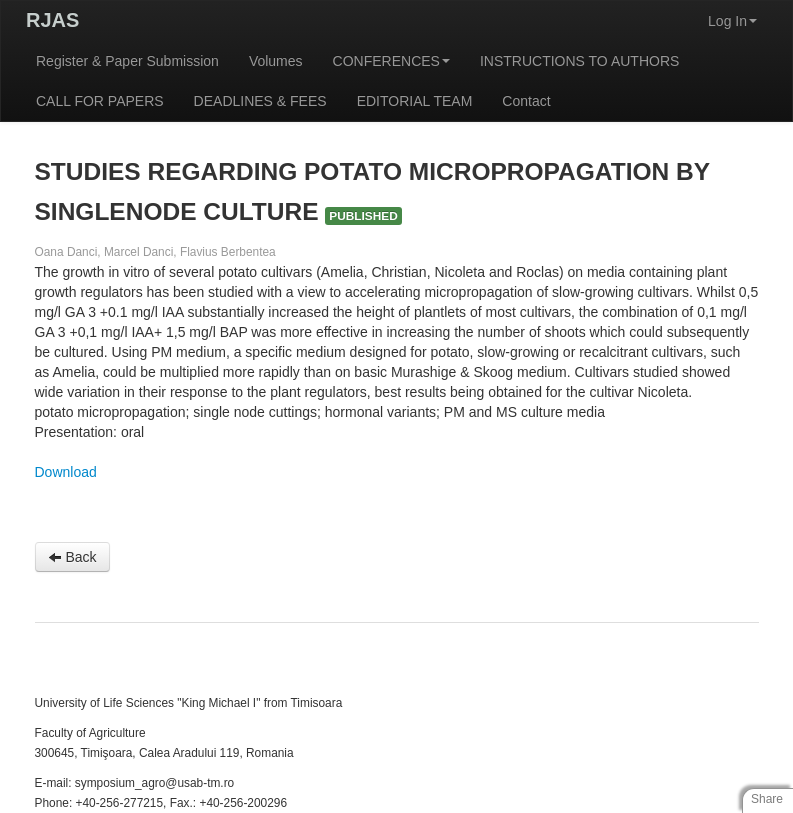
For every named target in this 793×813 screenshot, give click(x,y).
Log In (732, 21)
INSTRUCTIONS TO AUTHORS (579, 61)
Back (72, 557)
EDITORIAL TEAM (415, 101)
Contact (526, 101)
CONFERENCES (391, 61)
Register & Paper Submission (127, 61)
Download (66, 472)
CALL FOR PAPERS (100, 101)
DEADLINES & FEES (260, 101)
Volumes (276, 61)
